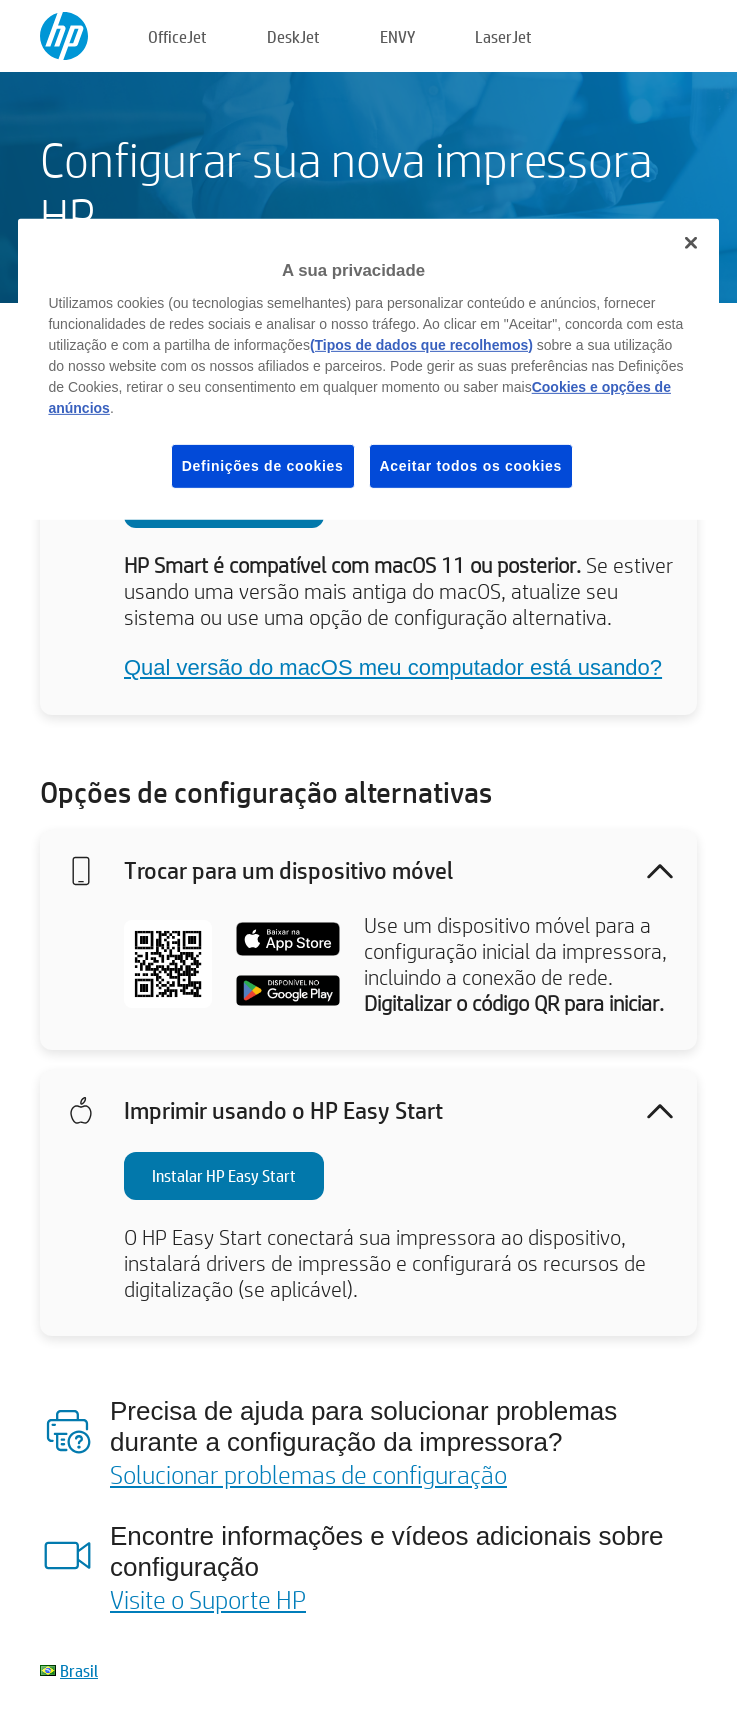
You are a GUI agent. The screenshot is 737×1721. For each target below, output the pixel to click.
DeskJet (293, 36)
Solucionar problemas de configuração (308, 1474)
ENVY (397, 36)
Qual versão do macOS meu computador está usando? (393, 667)
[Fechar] (691, 243)
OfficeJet (177, 36)
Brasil (79, 1670)
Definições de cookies (263, 466)
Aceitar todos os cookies (471, 466)
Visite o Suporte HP (208, 1599)
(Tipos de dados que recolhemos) (421, 345)
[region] (368, 369)
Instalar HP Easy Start (224, 1175)
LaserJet (503, 36)
